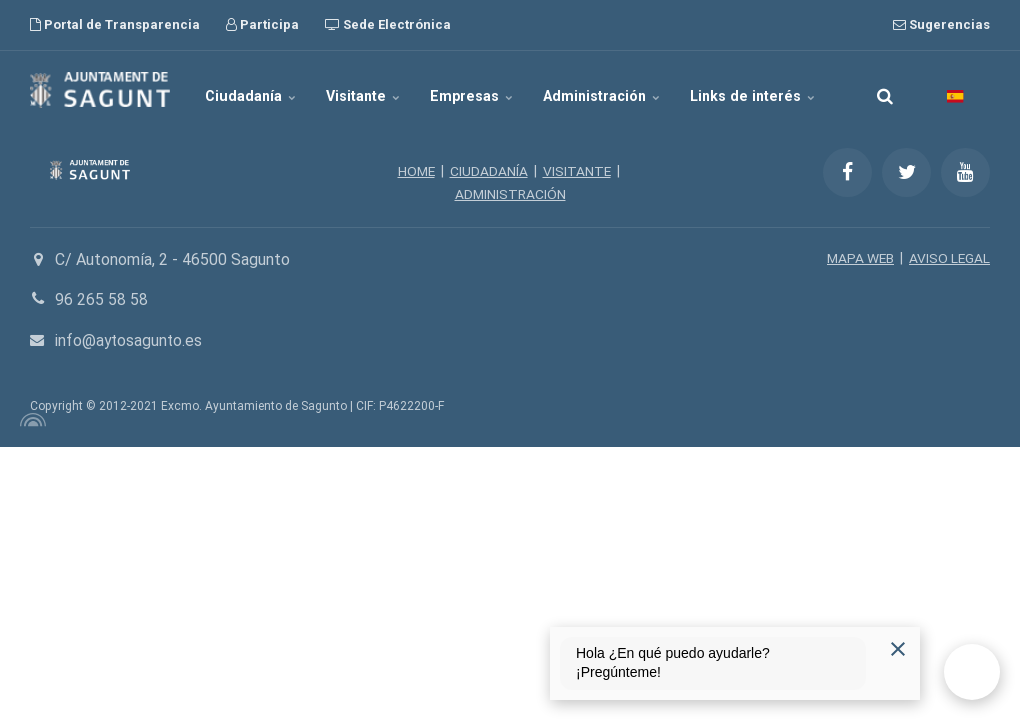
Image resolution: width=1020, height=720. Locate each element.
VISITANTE (577, 171)
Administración (601, 90)
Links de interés (748, 90)
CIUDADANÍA (489, 171)
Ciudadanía (256, 90)
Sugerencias (941, 24)
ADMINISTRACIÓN (510, 193)
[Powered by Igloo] (30, 419)
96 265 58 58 (101, 298)
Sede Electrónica (388, 24)
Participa (262, 24)
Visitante (367, 90)
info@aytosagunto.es (130, 339)
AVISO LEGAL (949, 257)
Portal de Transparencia (115, 24)
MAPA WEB (858, 257)
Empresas (473, 90)
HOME (415, 171)
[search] (885, 90)
